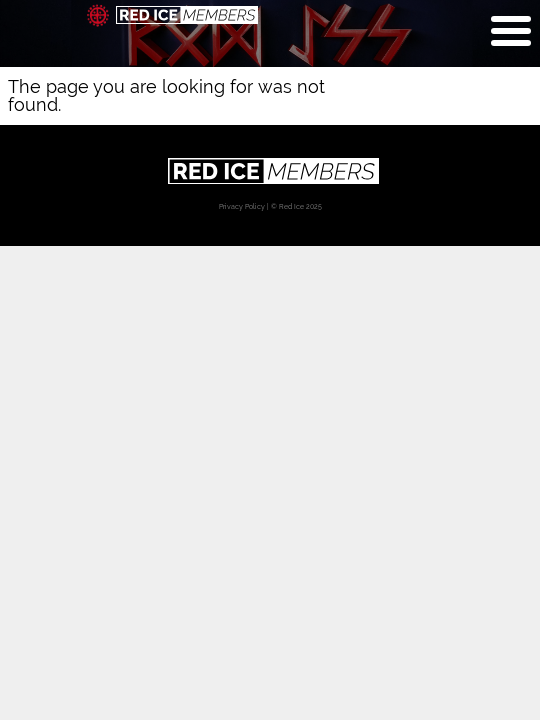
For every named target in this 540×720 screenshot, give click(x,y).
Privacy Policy (242, 206)
